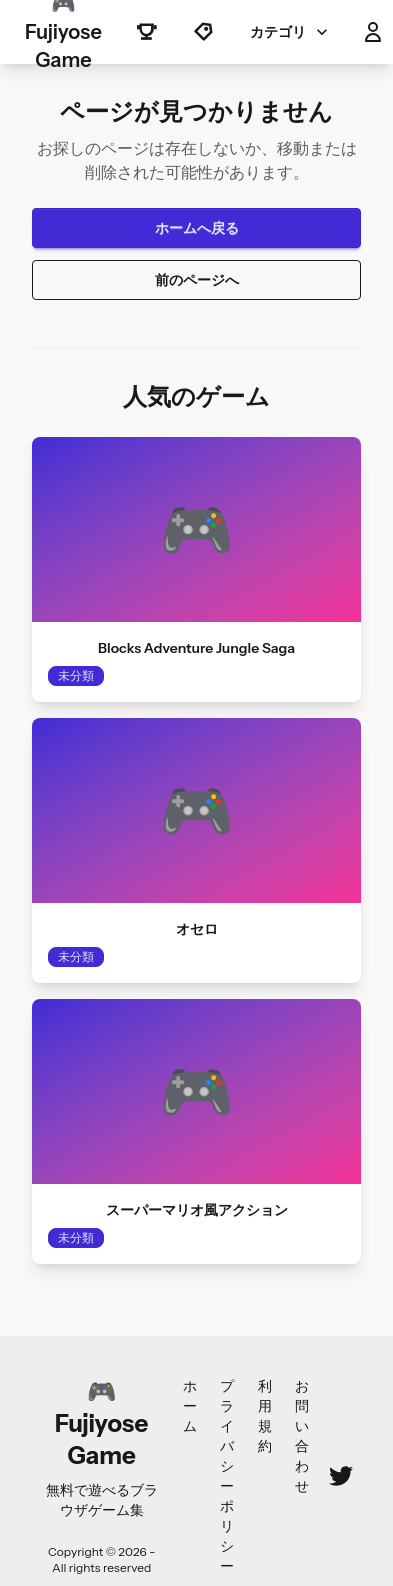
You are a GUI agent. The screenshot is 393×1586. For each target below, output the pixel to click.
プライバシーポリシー (227, 1476)
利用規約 (265, 1416)
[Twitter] (341, 1476)
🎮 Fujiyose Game (63, 32)
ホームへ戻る (197, 228)
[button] (373, 32)
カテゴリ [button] (291, 32)
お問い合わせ (302, 1436)
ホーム (190, 1406)
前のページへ (197, 280)
